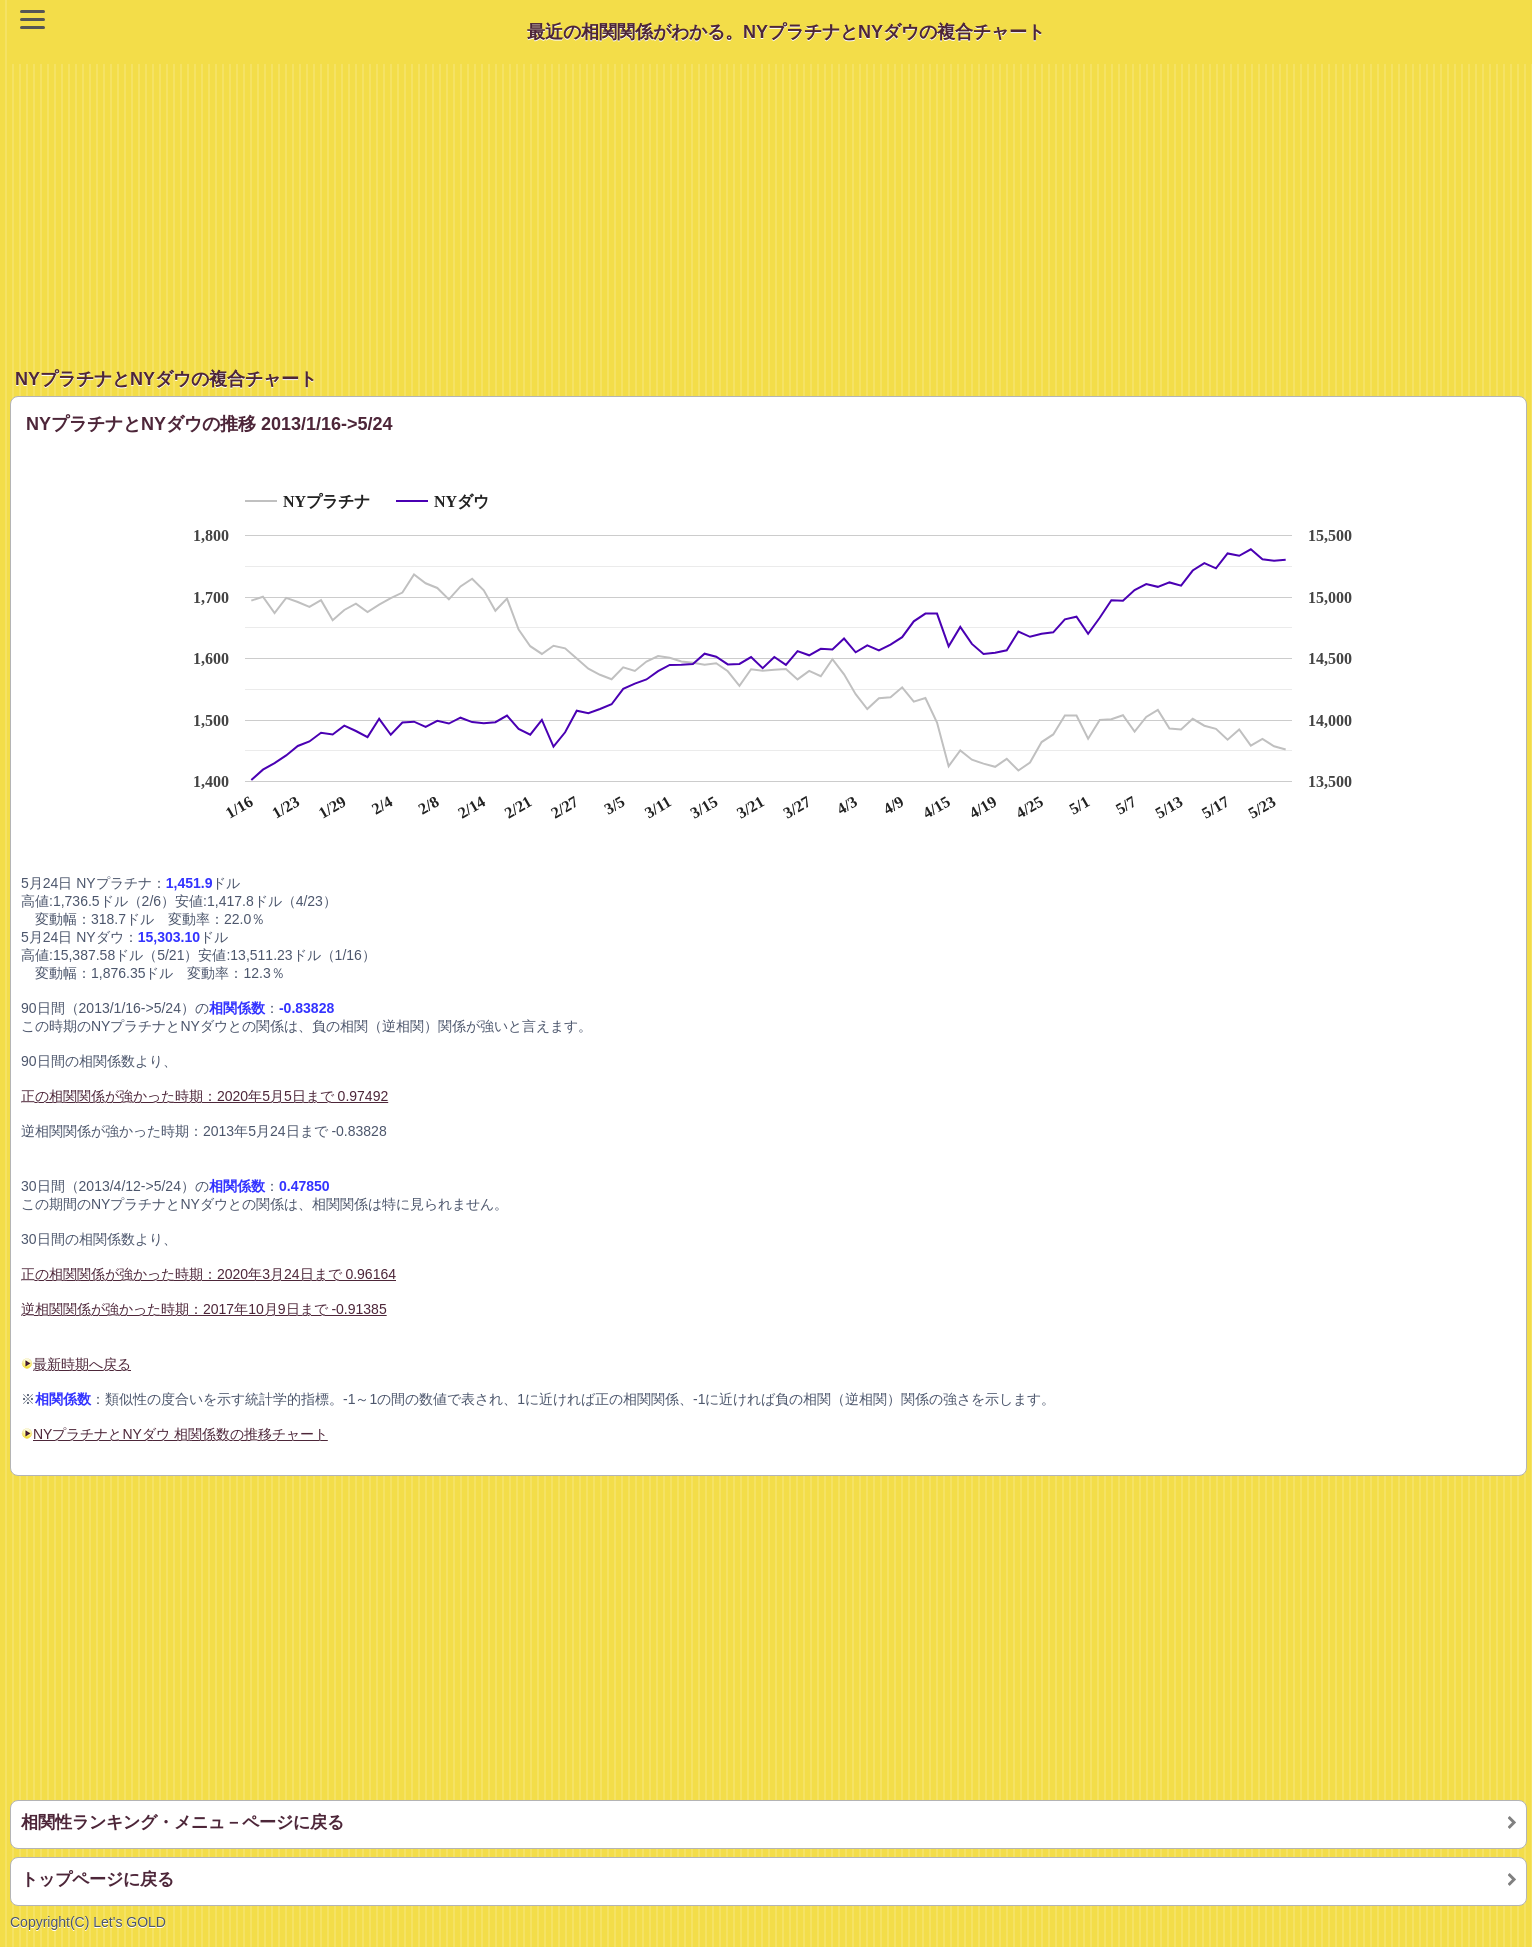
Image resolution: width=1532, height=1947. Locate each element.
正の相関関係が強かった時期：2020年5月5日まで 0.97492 (204, 1096)
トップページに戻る (97, 1879)
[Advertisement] (771, 204)
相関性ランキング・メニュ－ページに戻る (182, 1822)
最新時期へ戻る (76, 1364)
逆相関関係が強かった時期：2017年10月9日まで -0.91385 (204, 1309)
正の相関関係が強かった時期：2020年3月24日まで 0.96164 (208, 1274)
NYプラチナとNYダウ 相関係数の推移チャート (180, 1434)
